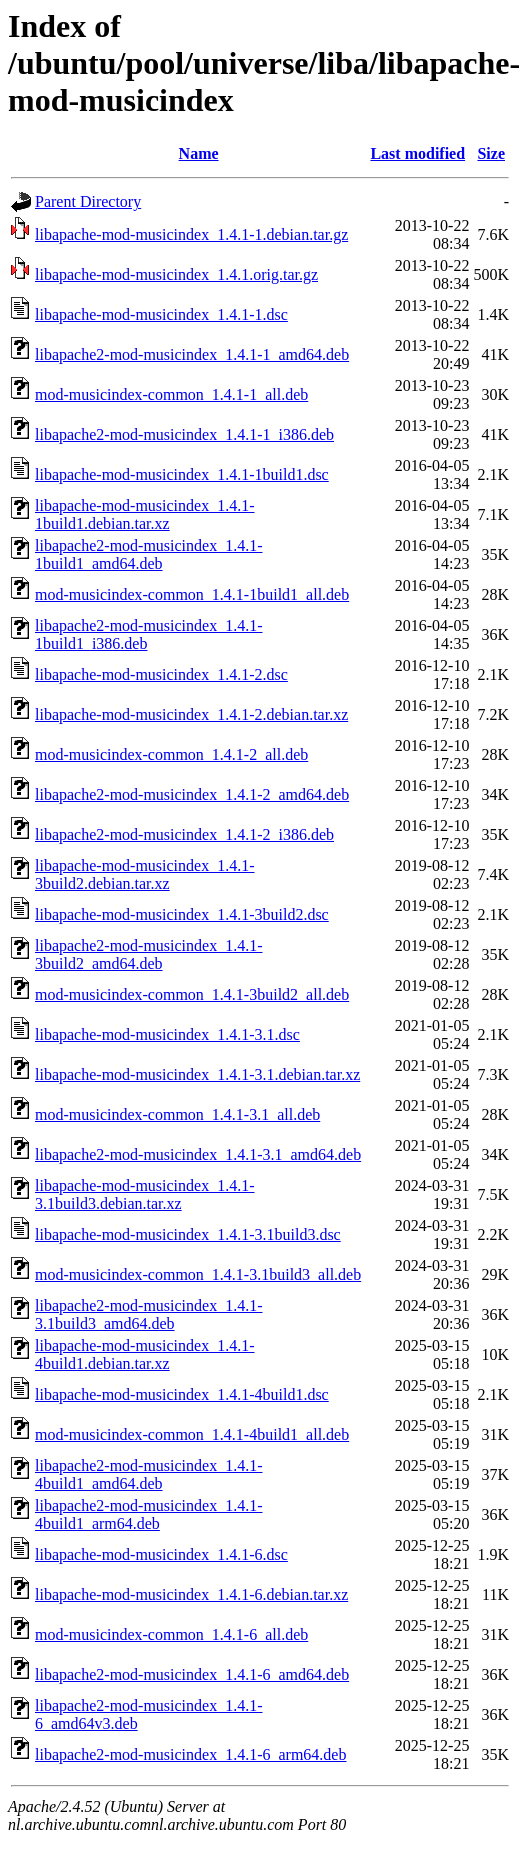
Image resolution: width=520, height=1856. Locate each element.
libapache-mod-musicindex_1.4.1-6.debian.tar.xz (191, 1594)
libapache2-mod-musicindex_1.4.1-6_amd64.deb (192, 1674)
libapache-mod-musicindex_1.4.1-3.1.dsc (167, 1034)
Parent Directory (88, 201)
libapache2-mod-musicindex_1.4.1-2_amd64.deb (192, 794)
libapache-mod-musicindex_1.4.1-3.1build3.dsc (188, 1234)
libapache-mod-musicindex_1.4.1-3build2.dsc (182, 914)
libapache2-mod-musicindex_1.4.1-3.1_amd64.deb (198, 1154)
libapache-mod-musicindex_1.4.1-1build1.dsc (182, 474)
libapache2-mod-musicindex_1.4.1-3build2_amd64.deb (149, 954)
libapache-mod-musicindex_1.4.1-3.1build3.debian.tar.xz (145, 1194)
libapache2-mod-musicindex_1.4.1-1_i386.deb (184, 434)
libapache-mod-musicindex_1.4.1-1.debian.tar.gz (191, 234)
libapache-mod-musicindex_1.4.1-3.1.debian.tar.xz (197, 1074)
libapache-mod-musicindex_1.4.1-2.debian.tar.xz (191, 714)
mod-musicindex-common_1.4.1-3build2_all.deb (192, 994)
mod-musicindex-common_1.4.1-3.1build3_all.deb (198, 1274)
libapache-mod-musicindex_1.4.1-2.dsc (161, 674)
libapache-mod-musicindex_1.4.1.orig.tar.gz (176, 274)
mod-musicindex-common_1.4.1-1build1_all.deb (192, 594)
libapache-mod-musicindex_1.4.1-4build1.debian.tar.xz (145, 1354)
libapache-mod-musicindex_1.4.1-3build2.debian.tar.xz (145, 874)
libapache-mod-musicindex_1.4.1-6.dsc (161, 1554)
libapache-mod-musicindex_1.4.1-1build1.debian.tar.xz (145, 514)
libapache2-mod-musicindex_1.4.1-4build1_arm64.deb (149, 1514)
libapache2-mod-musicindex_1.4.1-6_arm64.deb (190, 1754)
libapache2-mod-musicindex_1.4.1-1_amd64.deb (192, 354)
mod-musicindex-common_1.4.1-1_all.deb (171, 394)
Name (199, 153)
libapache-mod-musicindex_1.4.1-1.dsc (161, 314)
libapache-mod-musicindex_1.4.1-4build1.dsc (182, 1394)
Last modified (417, 153)
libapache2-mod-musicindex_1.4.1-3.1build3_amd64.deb (149, 1314)
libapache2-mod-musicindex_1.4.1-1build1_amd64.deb (149, 554)
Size (491, 153)
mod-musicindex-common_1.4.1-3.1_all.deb (177, 1114)
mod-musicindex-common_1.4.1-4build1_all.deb (192, 1434)
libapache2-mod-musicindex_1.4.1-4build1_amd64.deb (149, 1474)
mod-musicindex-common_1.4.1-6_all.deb (171, 1634)
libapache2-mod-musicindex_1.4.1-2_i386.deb (184, 834)
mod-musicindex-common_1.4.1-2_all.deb (171, 754)
